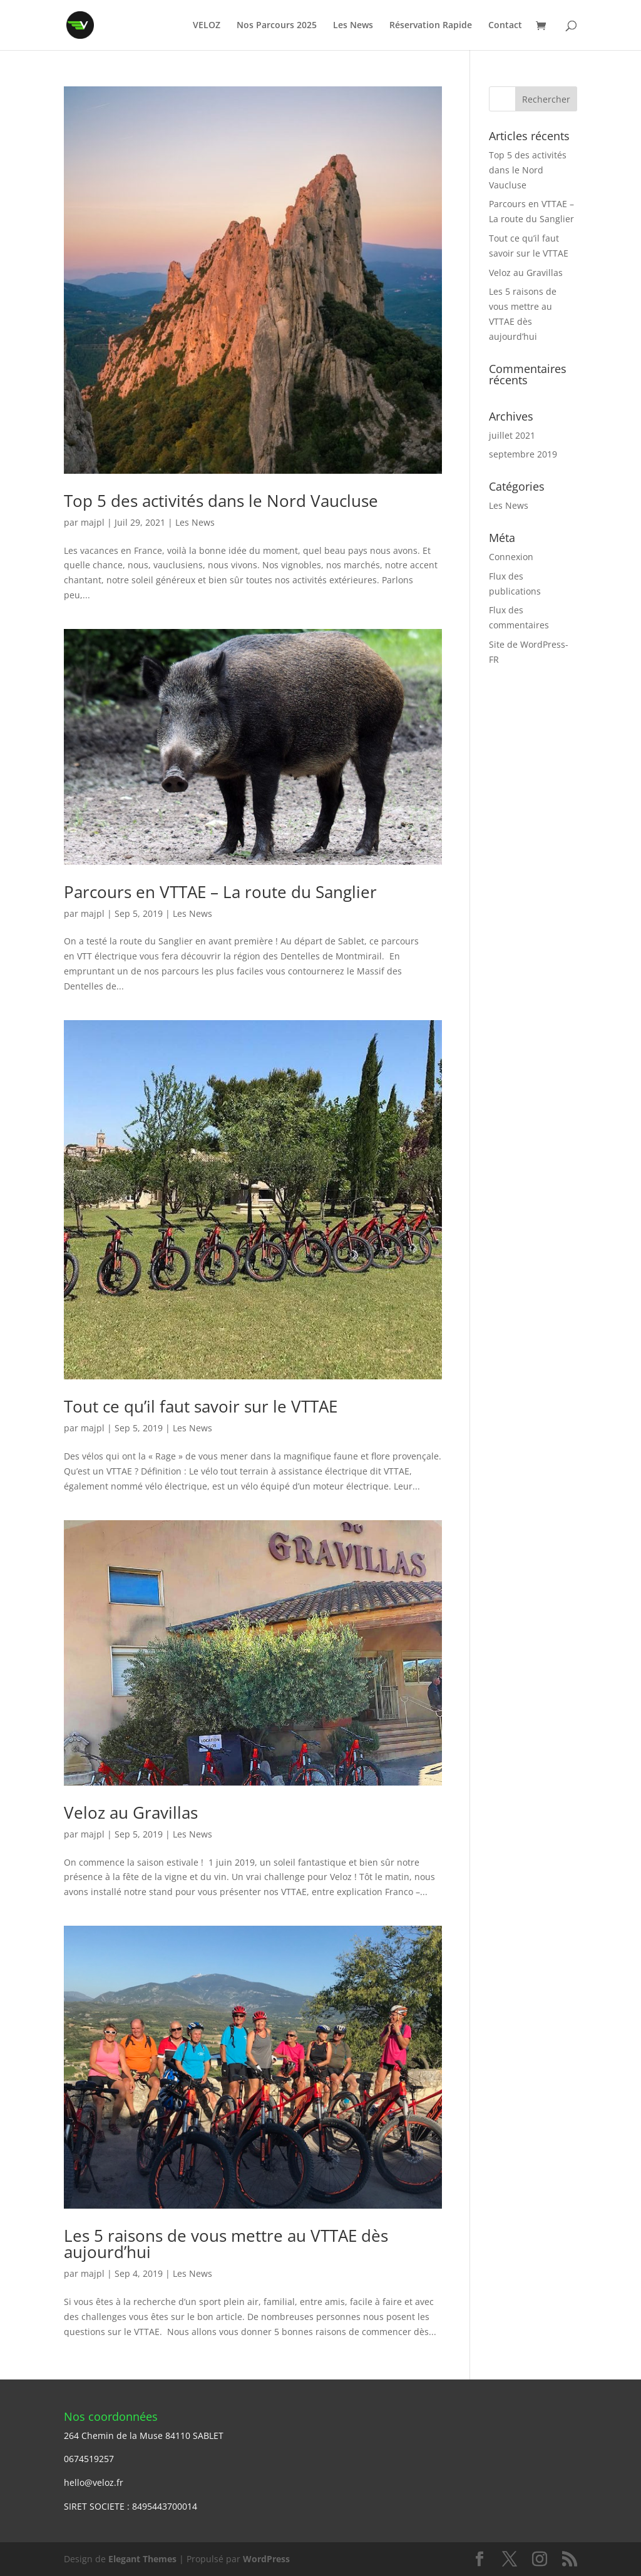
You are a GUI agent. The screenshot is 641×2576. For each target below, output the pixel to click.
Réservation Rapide (430, 26)
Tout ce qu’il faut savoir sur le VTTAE (200, 1406)
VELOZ (206, 26)
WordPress (266, 2559)
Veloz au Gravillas (131, 1812)
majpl (93, 522)
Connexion (511, 557)
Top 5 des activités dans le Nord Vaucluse (221, 500)
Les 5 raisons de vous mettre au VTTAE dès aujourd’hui (226, 2243)
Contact (505, 26)
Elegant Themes (142, 2559)
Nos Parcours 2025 (277, 26)
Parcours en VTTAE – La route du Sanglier (220, 892)
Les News (353, 26)
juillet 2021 (512, 435)
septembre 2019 (523, 454)
